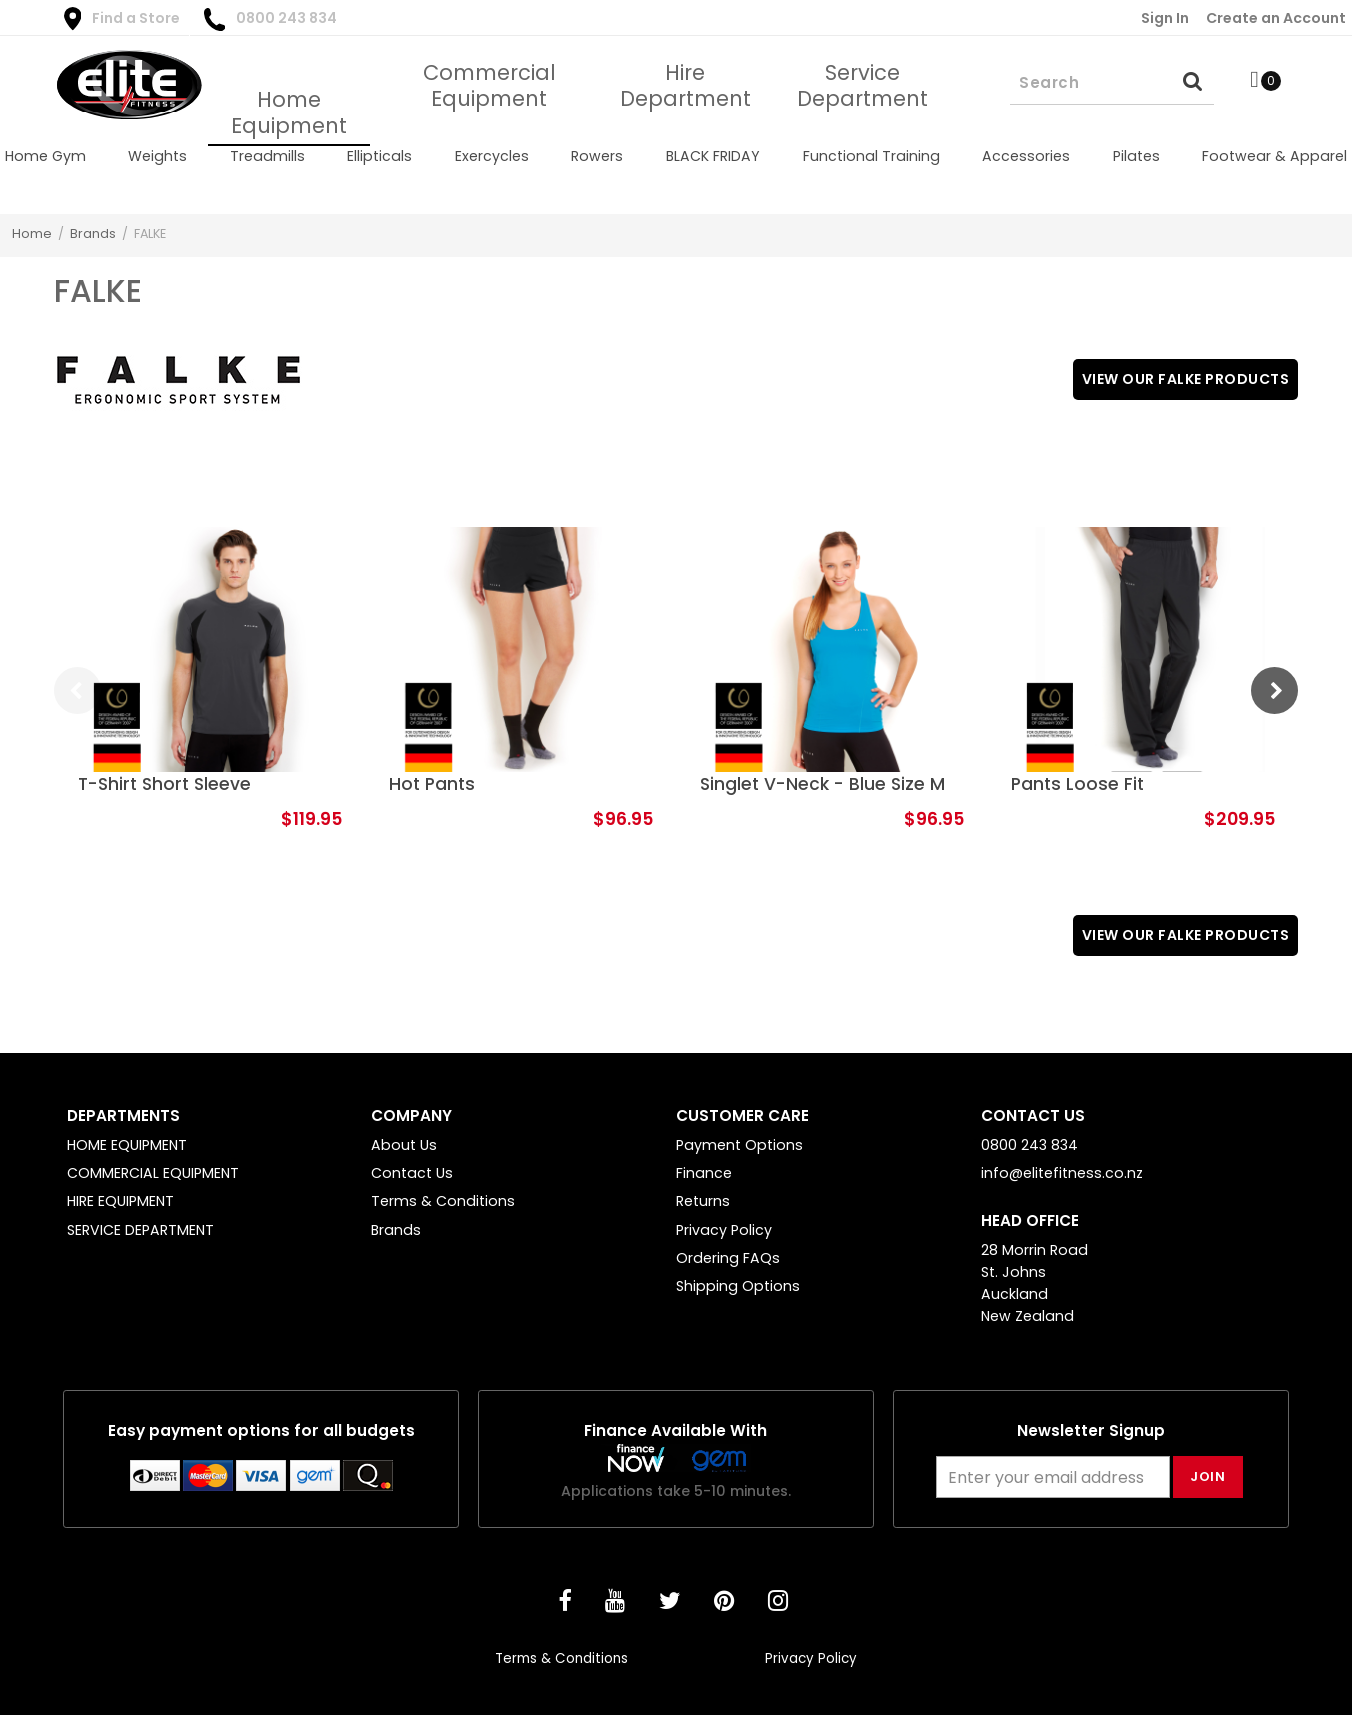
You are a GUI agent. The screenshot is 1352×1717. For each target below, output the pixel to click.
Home (32, 233)
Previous (77, 690)
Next (1274, 690)
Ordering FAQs (728, 1260)
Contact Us (412, 1175)
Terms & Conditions (443, 1203)
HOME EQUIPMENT (127, 1147)
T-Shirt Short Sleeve (164, 784)
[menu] (676, 156)
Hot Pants (432, 784)
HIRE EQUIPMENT (120, 1203)
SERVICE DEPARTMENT (140, 1232)
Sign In (1165, 18)
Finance (704, 1175)
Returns (703, 1203)
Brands (93, 233)
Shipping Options (738, 1288)
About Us (404, 1147)
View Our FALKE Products (1179, 380)
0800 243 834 (270, 19)
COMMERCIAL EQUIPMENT (153, 1175)
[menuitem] (45, 155)
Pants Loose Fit (1077, 784)
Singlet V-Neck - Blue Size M (822, 784)
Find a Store (122, 18)
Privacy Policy (724, 1232)
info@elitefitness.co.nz (1062, 1175)
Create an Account (1276, 18)
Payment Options (739, 1147)
